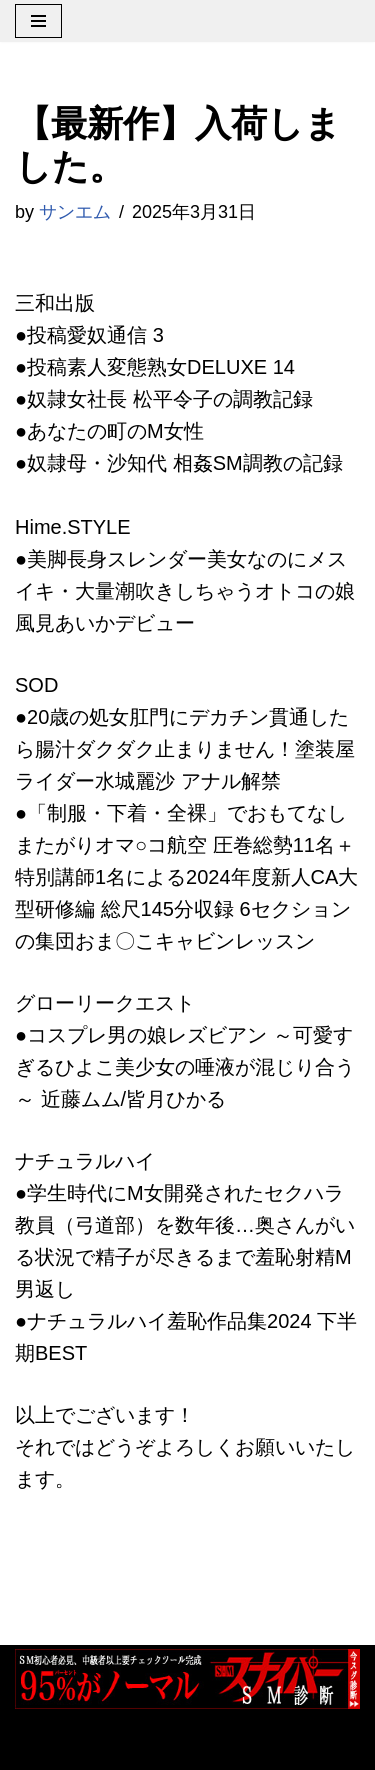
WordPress (238, 1746)
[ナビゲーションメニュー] (38, 21)
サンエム (75, 212)
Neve (38, 1746)
